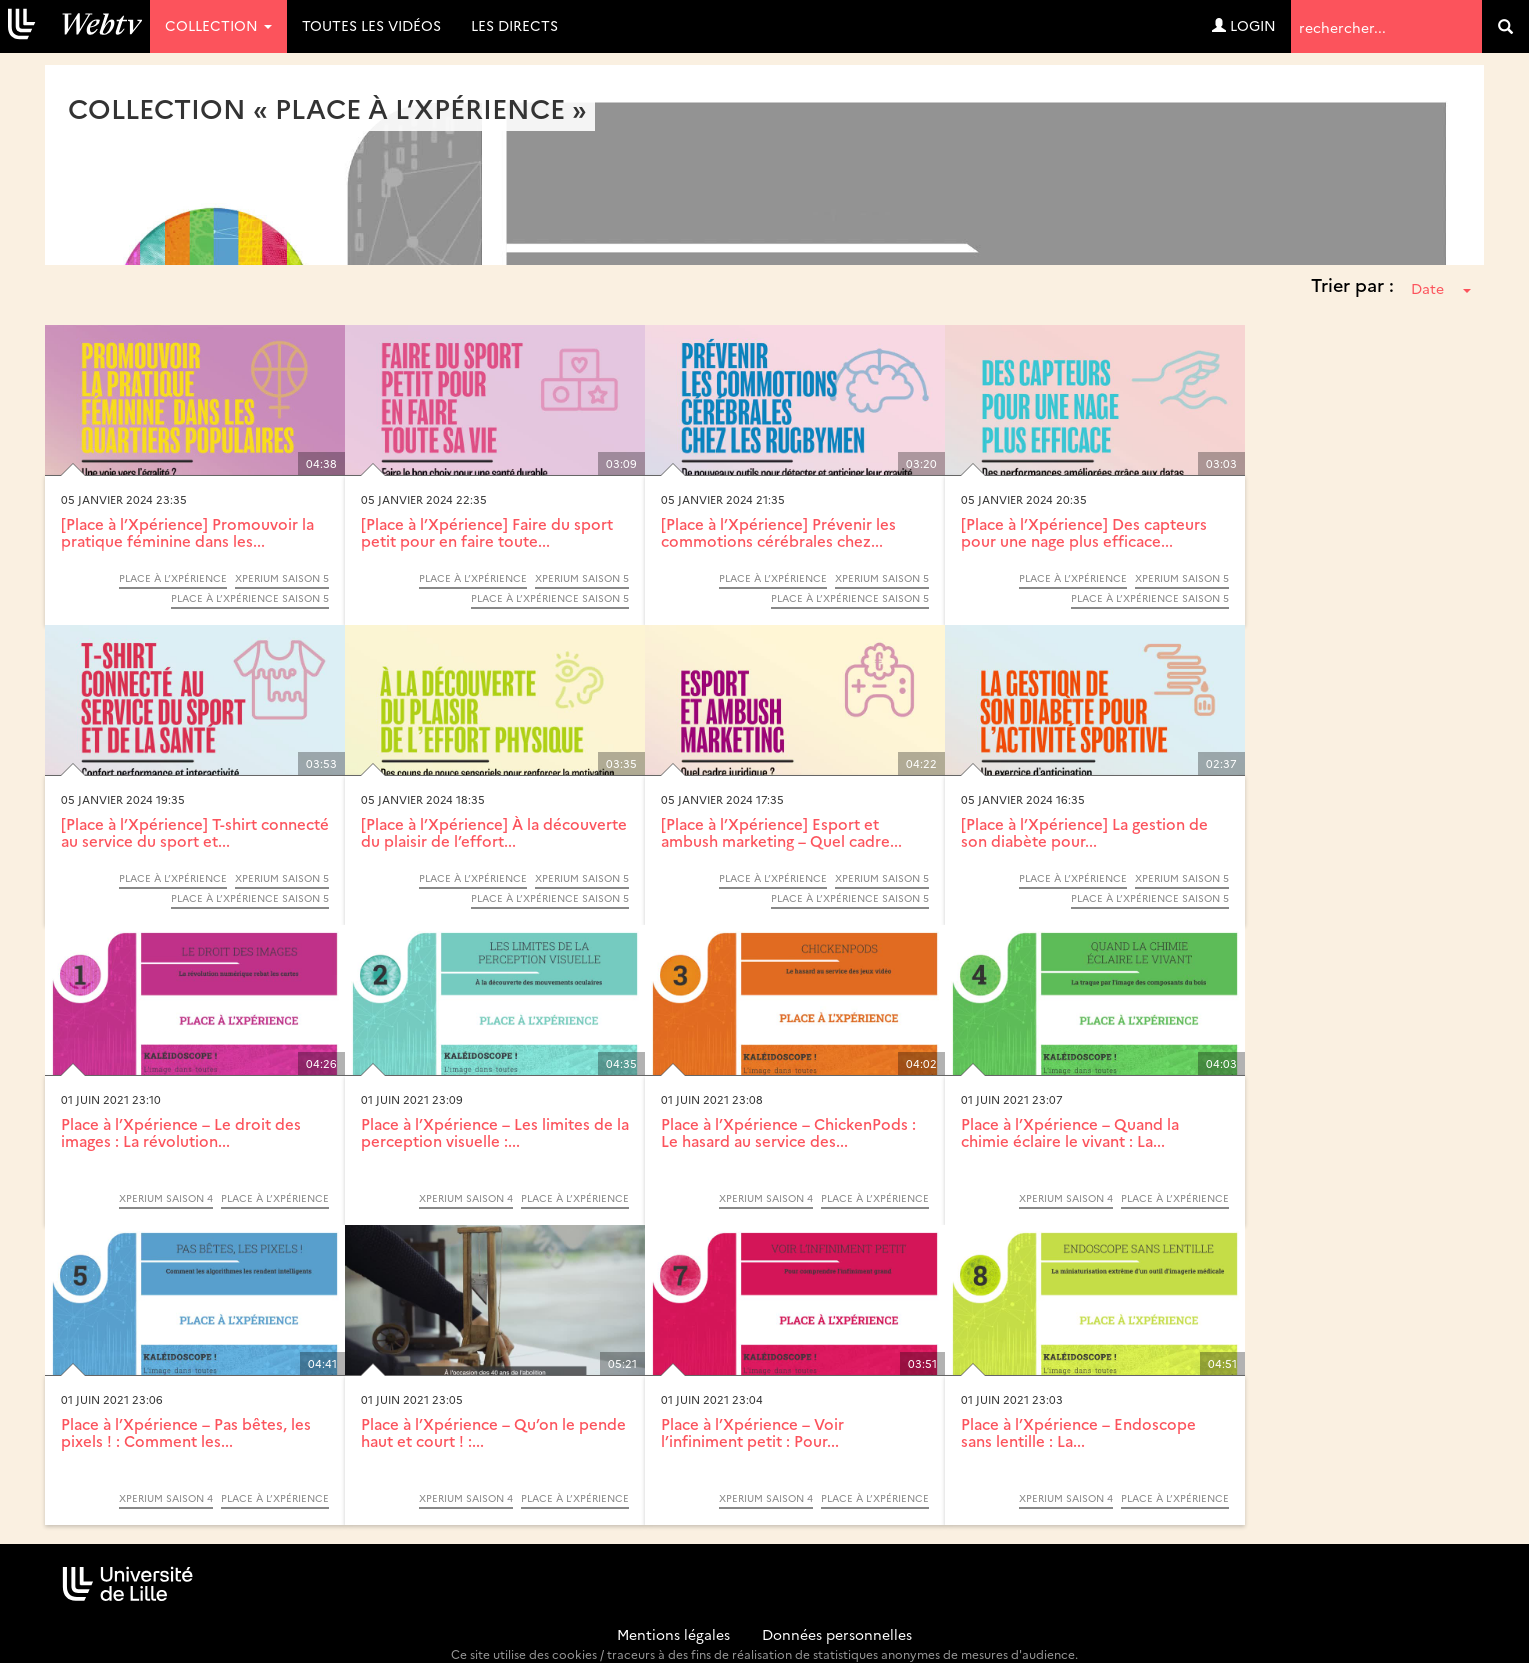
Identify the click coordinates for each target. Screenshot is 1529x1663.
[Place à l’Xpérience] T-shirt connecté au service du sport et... (195, 832)
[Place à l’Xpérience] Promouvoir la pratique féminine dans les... (187, 532)
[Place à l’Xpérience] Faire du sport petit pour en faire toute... (487, 532)
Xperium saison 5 (282, 578)
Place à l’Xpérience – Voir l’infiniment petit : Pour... (752, 1432)
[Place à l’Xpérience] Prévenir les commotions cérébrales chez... (778, 532)
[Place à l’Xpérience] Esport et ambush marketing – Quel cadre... (781, 832)
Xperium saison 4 (166, 1198)
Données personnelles (837, 1634)
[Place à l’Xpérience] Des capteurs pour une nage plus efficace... (1084, 532)
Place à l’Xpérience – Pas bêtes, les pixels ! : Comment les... (186, 1432)
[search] (1505, 26)
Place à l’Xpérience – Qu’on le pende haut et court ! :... (493, 1432)
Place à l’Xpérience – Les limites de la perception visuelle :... (495, 1132)
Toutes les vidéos (371, 25)
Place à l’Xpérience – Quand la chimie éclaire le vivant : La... (1070, 1132)
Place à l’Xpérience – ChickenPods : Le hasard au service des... (788, 1132)
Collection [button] (218, 25)
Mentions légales (673, 1634)
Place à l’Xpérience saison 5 (250, 598)
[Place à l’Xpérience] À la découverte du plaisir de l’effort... (494, 832)
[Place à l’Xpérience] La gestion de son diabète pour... (1084, 832)
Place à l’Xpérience (173, 578)
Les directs (514, 25)
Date (1441, 288)
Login (1244, 25)
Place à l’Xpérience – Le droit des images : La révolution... (181, 1132)
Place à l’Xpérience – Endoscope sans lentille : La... (1078, 1432)
